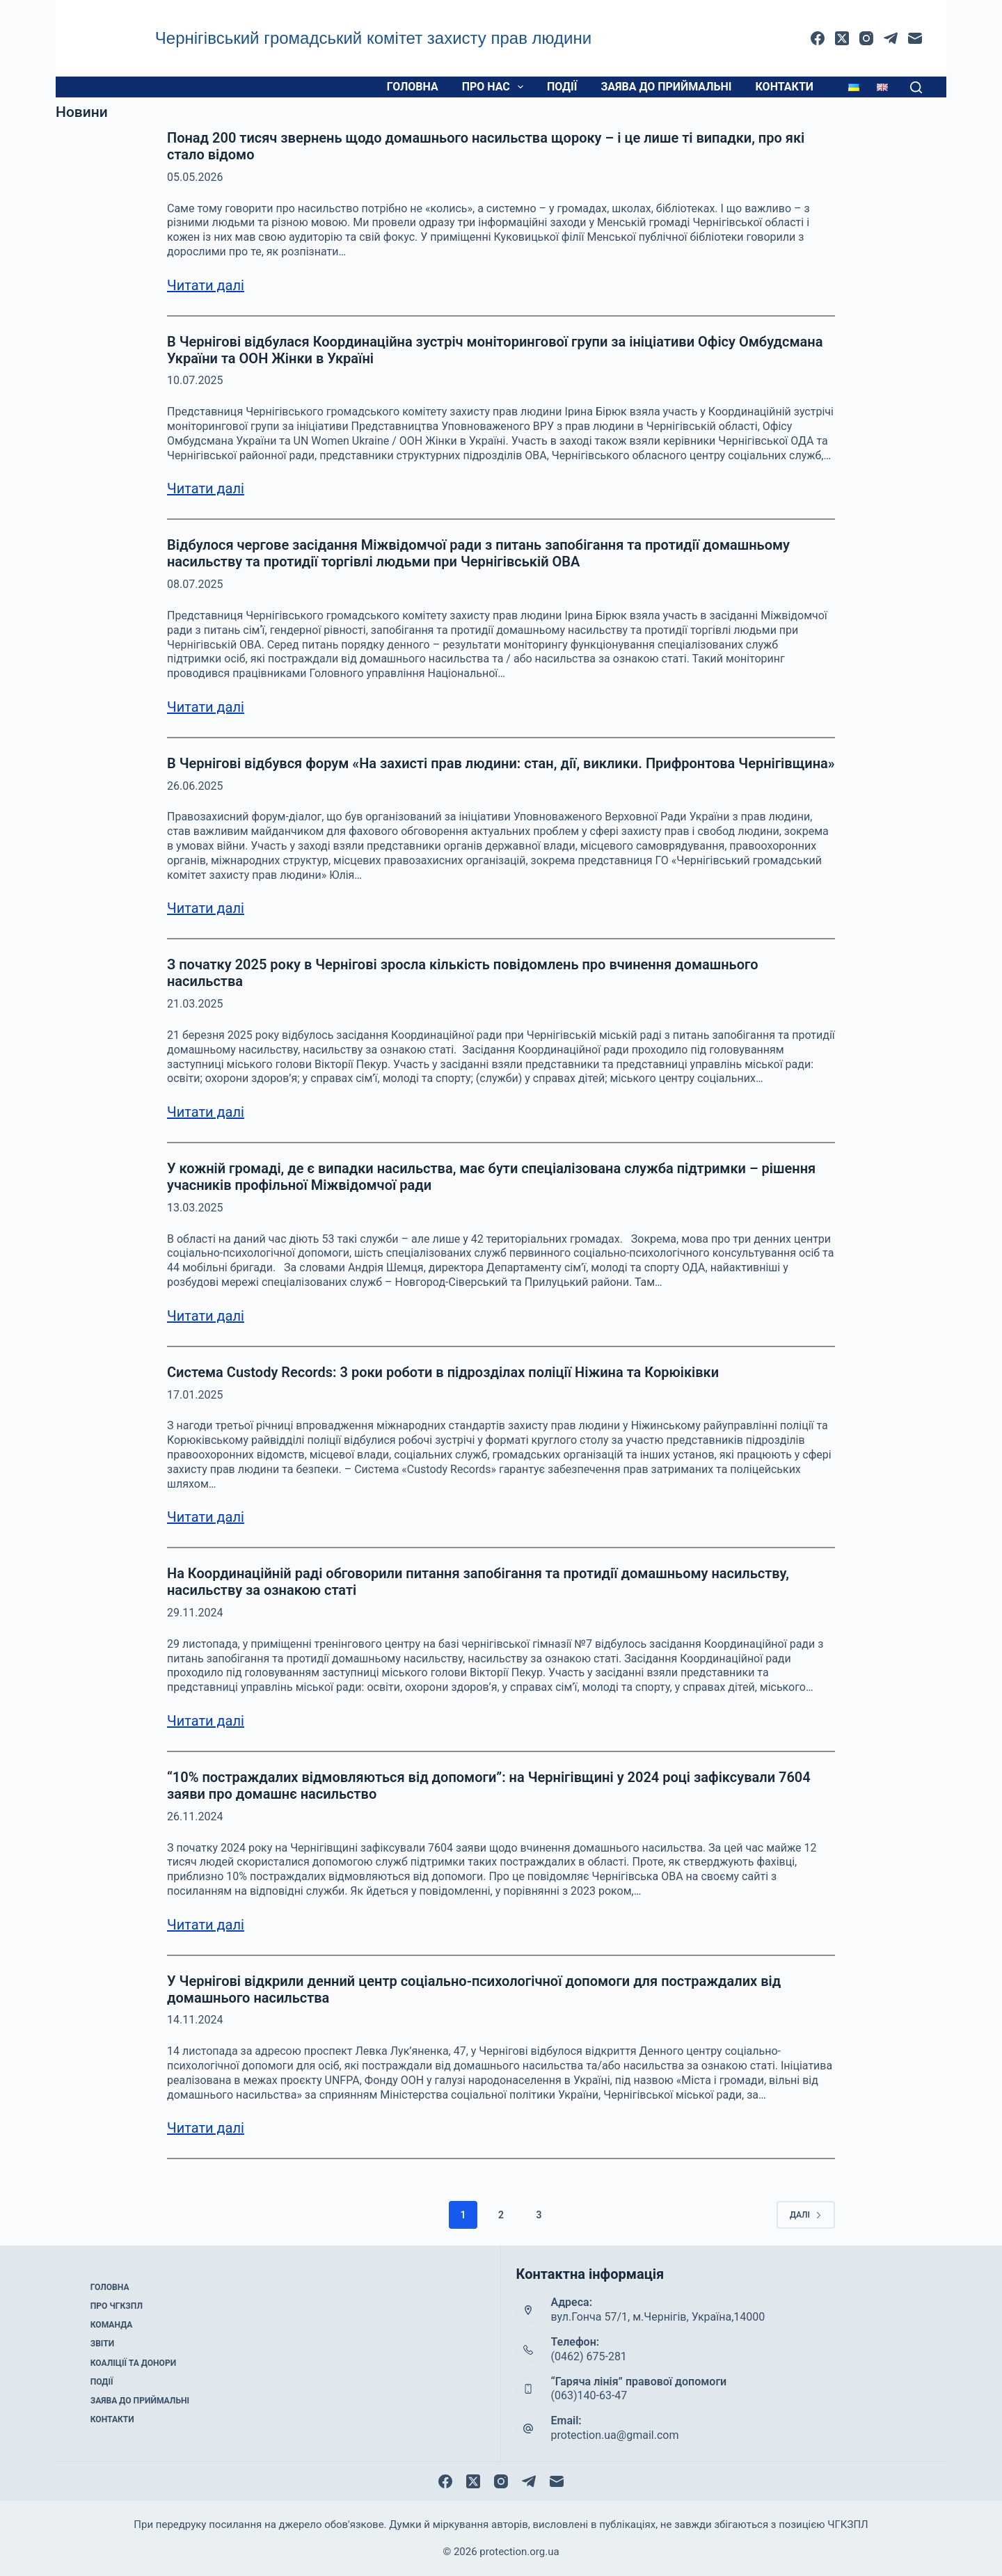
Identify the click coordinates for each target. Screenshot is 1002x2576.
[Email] (915, 38)
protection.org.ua (519, 2551)
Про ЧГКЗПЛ (116, 2307)
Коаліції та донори (132, 2362)
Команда (111, 2325)
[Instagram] (866, 38)
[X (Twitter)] (842, 38)
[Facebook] (818, 38)
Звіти (102, 2343)
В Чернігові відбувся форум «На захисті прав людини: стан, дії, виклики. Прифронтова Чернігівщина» (501, 763)
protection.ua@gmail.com (615, 2435)
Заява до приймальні (666, 86)
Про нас (495, 87)
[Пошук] (916, 87)
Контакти (784, 86)
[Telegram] (891, 38)
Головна (412, 86)
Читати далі (205, 285)
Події (562, 86)
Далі (806, 2215)
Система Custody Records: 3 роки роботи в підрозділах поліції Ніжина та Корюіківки (443, 1372)
